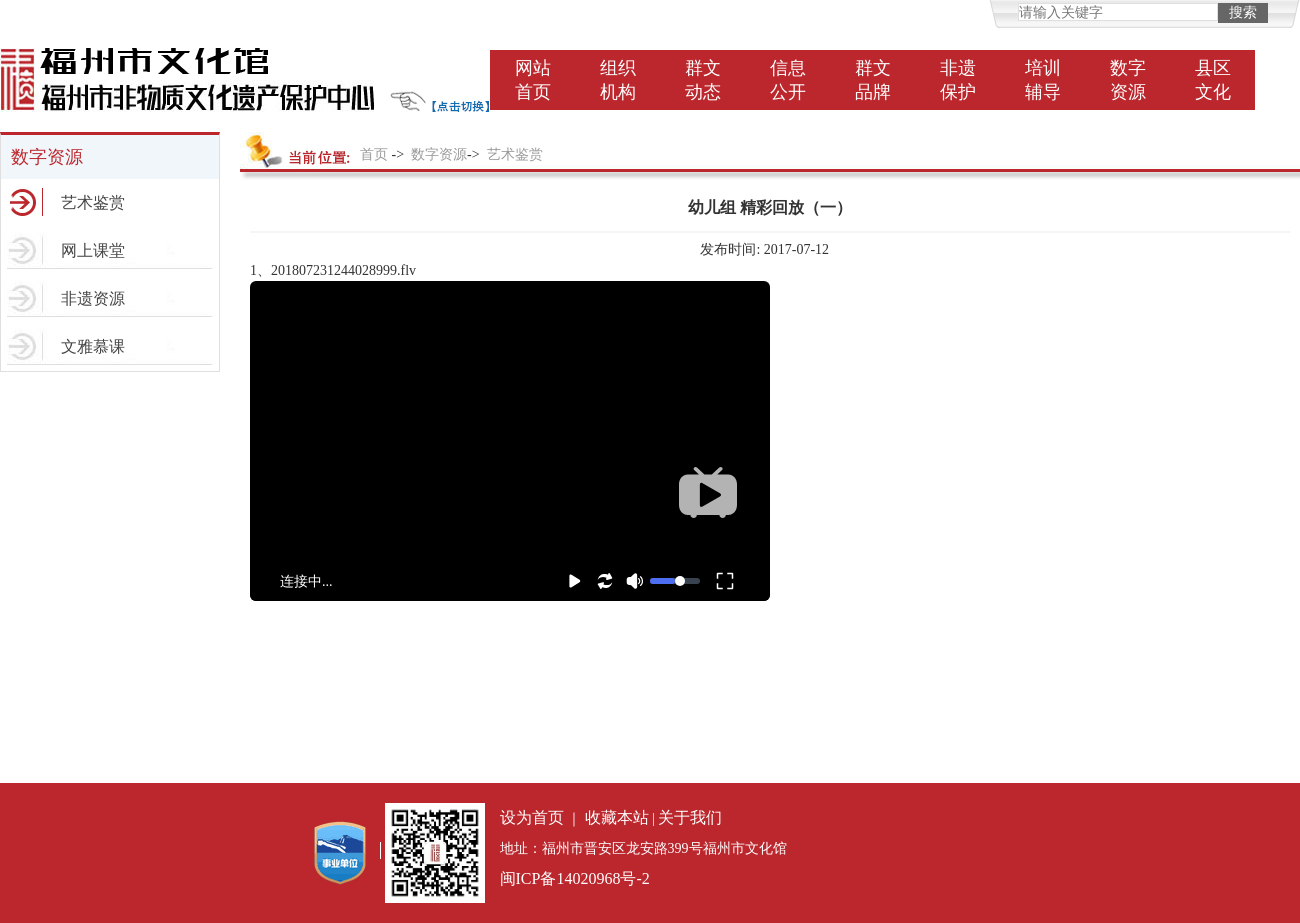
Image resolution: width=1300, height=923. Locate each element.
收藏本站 (617, 817)
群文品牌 (873, 80)
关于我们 (690, 817)
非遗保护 (958, 80)
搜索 (1243, 12)
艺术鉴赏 (93, 202)
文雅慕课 (93, 346)
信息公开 (788, 80)
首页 (374, 154)
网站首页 (533, 80)
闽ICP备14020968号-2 (575, 878)
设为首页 (532, 817)
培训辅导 (1043, 80)
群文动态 (703, 80)
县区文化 (1213, 80)
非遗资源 (93, 298)
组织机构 (618, 80)
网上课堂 (93, 250)
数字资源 (1128, 80)
